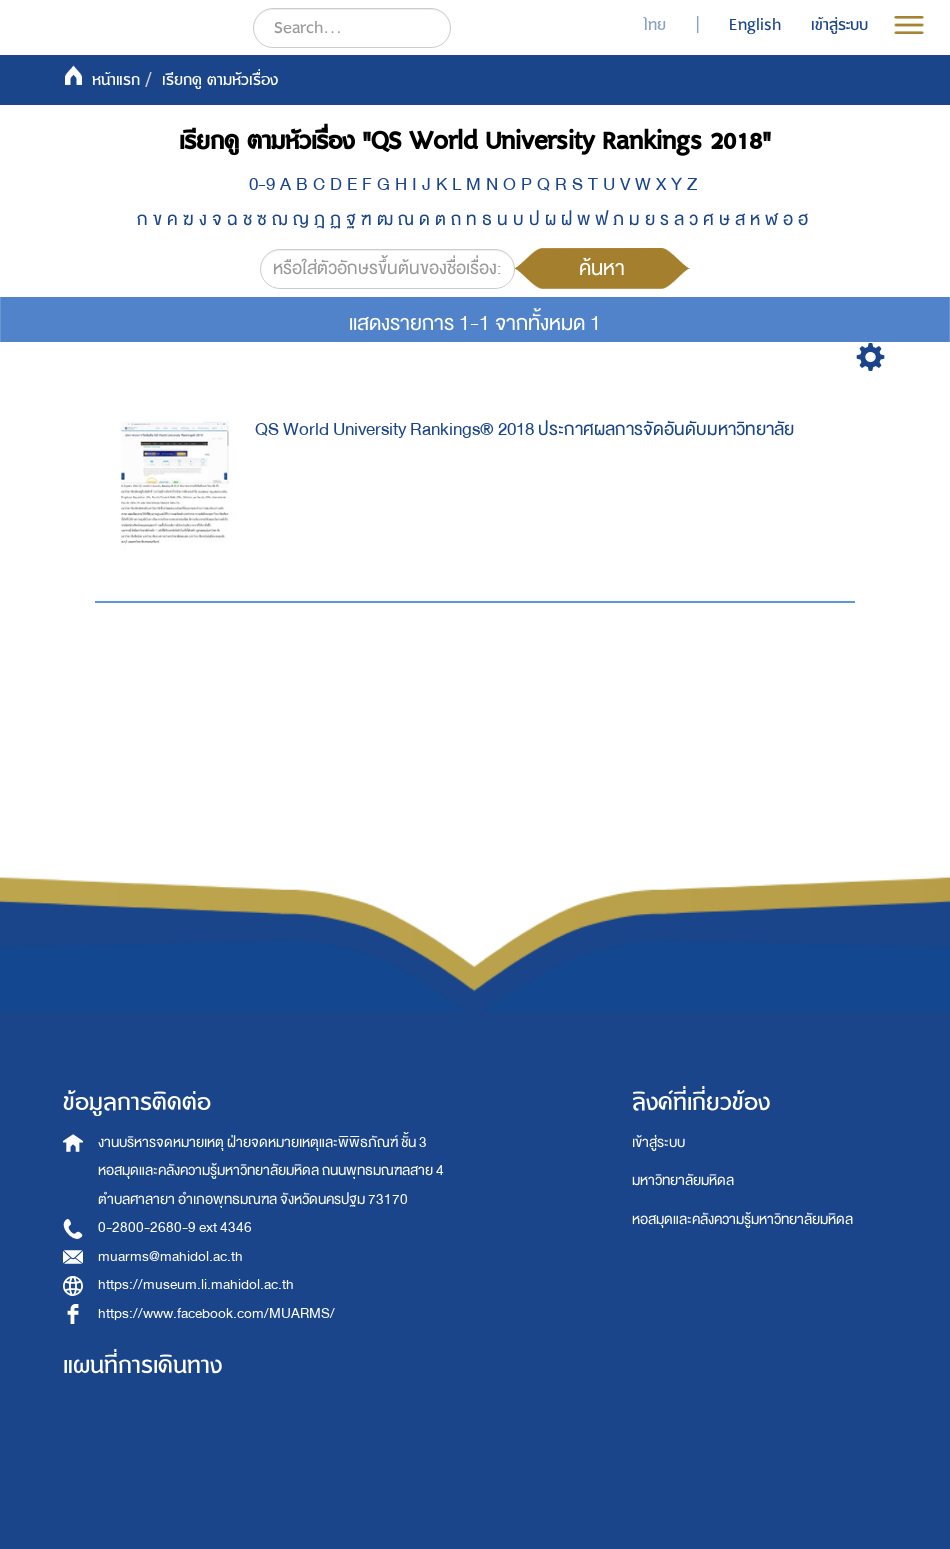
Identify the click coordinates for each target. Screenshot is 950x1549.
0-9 (262, 184)
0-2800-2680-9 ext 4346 (175, 1227)
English (755, 25)
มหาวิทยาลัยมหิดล (683, 1180)
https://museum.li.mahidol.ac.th (196, 1284)
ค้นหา (602, 268)
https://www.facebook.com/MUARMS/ (216, 1313)
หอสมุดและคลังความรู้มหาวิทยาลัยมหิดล (742, 1219)
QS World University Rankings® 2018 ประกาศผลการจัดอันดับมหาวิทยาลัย (524, 429)
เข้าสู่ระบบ (658, 1142)
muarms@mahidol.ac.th (170, 1256)
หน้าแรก (116, 80)
